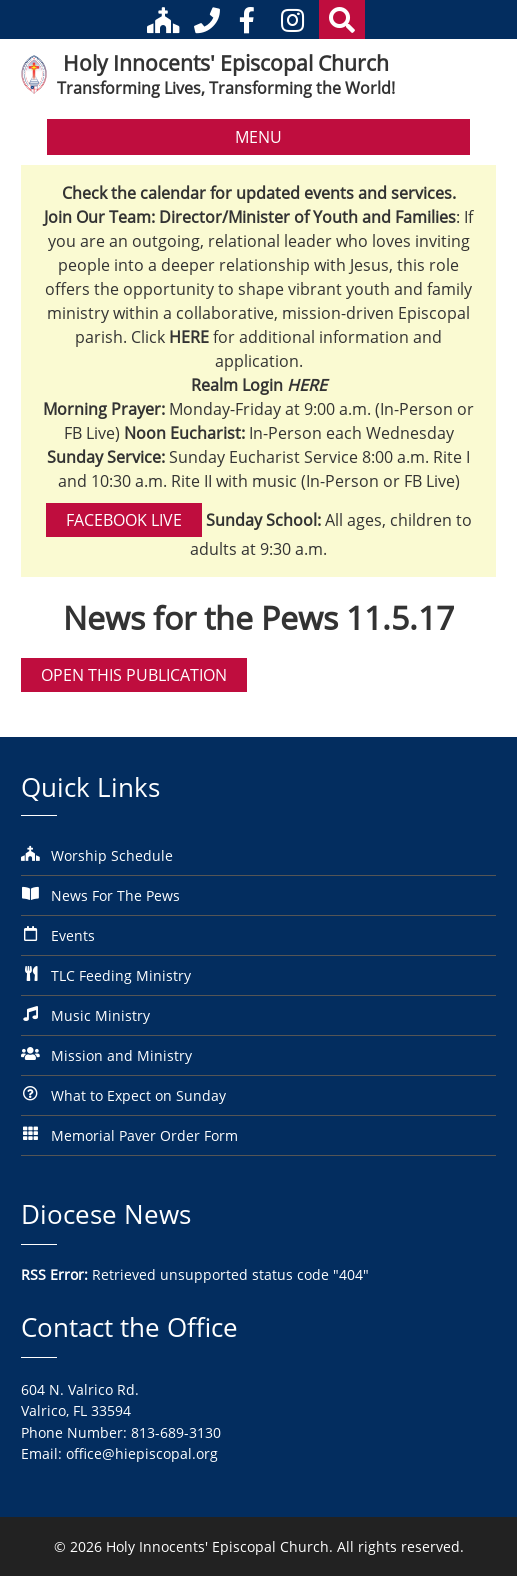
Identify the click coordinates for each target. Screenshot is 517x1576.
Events (73, 935)
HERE (307, 385)
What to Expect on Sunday (138, 1095)
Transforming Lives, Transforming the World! (226, 88)
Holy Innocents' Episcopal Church (226, 63)
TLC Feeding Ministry (121, 975)
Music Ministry (100, 1015)
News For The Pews (115, 895)
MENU (258, 137)
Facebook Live (124, 520)
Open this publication (134, 675)
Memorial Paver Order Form (144, 1135)
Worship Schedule (112, 855)
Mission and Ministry (121, 1055)
